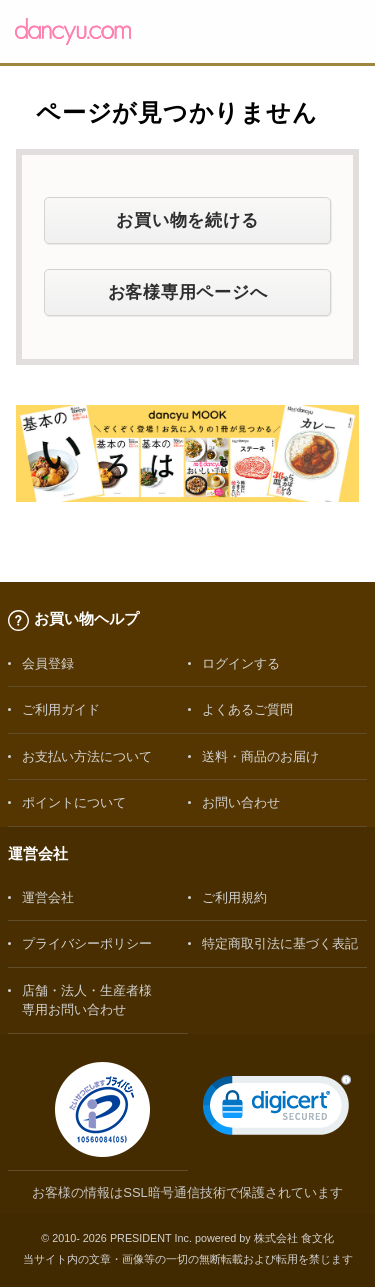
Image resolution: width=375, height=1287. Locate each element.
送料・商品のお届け (260, 756)
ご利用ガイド (61, 709)
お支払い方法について (87, 756)
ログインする (241, 663)
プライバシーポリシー (87, 943)
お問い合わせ (241, 802)
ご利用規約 (234, 897)
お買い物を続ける (187, 220)
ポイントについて (74, 802)
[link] (277, 1109)
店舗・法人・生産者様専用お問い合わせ (87, 1000)
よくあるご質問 (247, 709)
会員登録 (48, 663)
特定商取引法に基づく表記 (280, 943)
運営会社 (48, 897)
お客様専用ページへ (188, 292)
